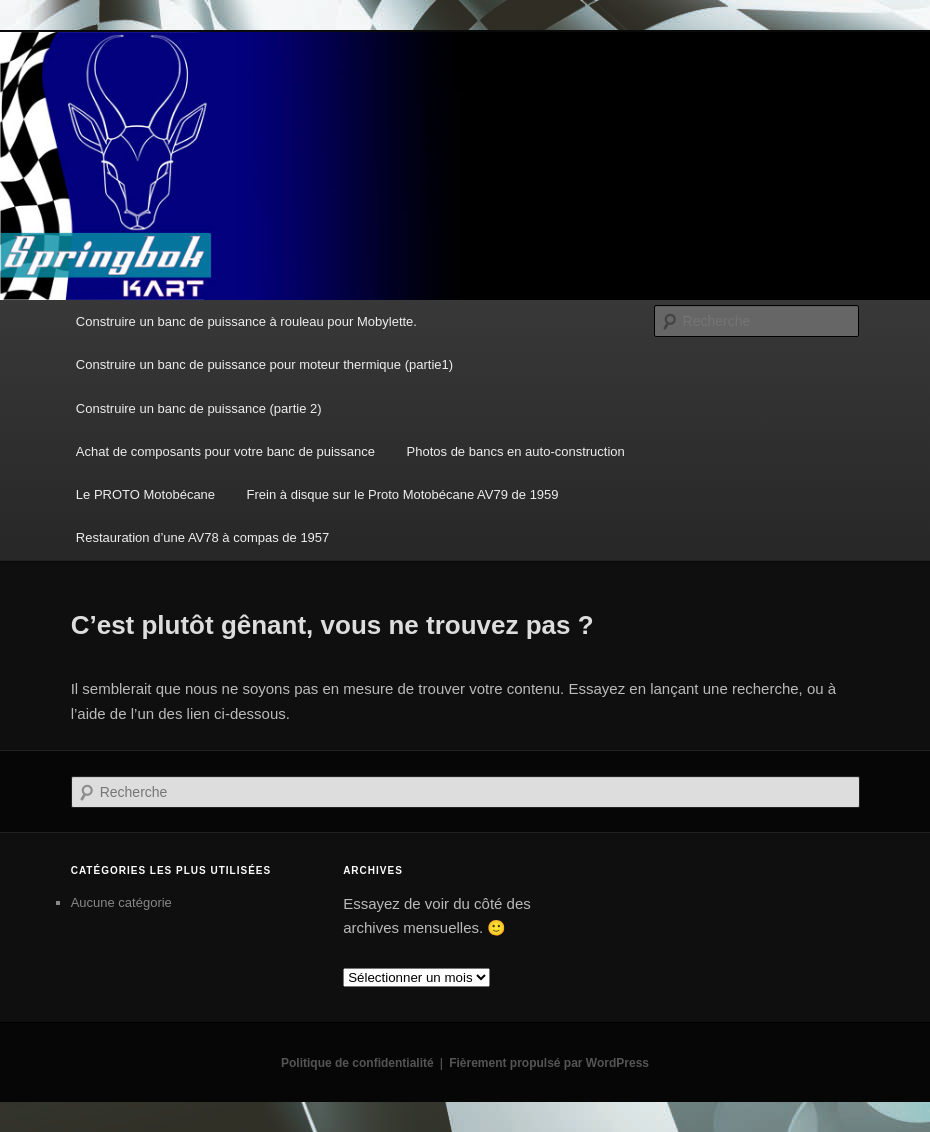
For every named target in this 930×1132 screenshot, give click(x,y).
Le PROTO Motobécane (145, 494)
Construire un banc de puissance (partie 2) (199, 408)
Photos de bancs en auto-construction (516, 451)
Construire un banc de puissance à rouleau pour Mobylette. (246, 321)
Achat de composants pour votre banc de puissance (225, 451)
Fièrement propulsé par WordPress (549, 1063)
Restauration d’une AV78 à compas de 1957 (202, 537)
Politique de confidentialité (357, 1063)
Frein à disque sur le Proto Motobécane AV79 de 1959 (403, 494)
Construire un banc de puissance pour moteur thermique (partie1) (264, 364)
